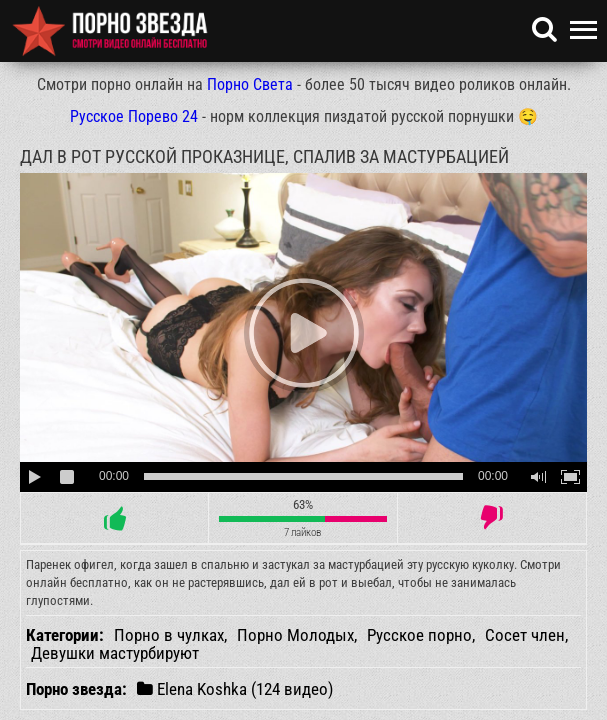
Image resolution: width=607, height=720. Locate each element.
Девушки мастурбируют (115, 653)
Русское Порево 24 (134, 116)
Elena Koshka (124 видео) (235, 688)
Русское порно (419, 635)
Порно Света (250, 84)
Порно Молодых (295, 635)
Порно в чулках (169, 635)
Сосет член (525, 635)
